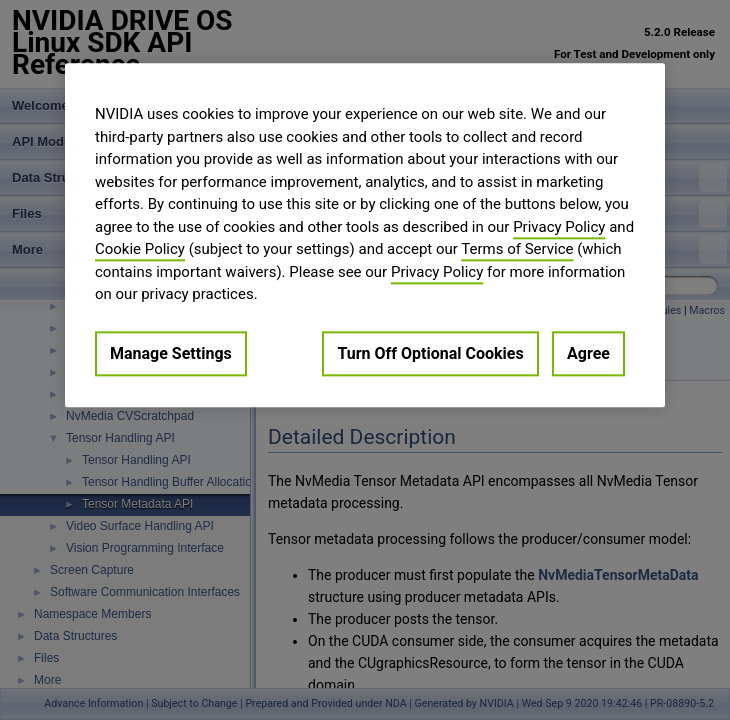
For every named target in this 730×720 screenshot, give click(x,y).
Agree (588, 353)
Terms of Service (517, 249)
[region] (365, 235)
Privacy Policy (559, 227)
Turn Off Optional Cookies (430, 353)
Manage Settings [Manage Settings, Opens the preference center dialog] (171, 353)
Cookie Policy (140, 249)
